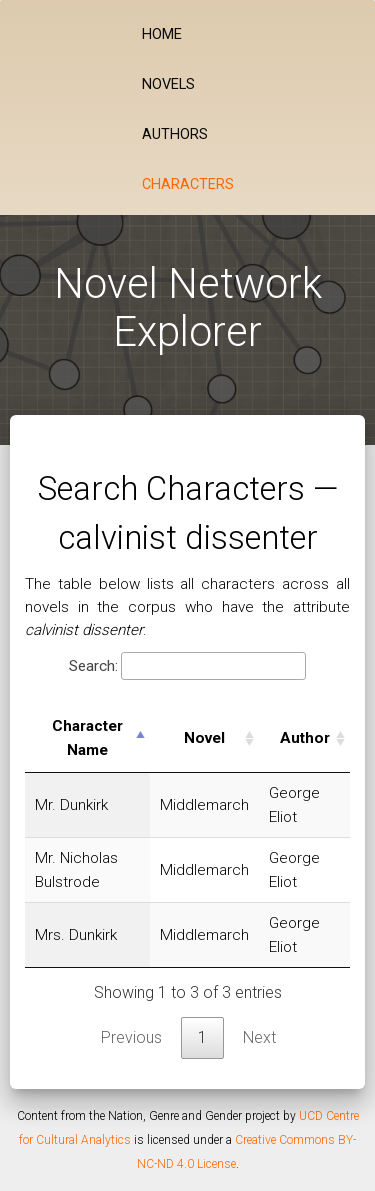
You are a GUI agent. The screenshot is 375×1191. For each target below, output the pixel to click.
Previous (131, 1037)
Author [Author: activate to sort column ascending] (305, 738)
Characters (188, 184)
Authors (175, 134)
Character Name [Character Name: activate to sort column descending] (87, 738)
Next (259, 1037)
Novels (168, 84)
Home (162, 34)
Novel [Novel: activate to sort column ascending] (204, 738)
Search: (187, 666)
